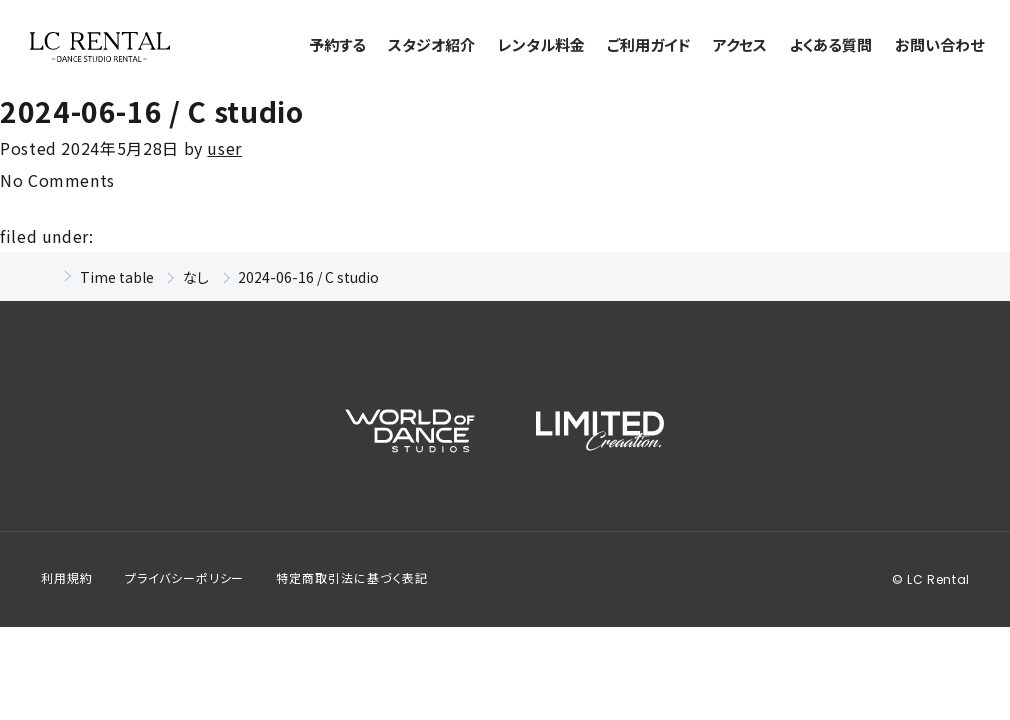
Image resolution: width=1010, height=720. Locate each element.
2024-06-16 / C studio (151, 111)
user (224, 148)
